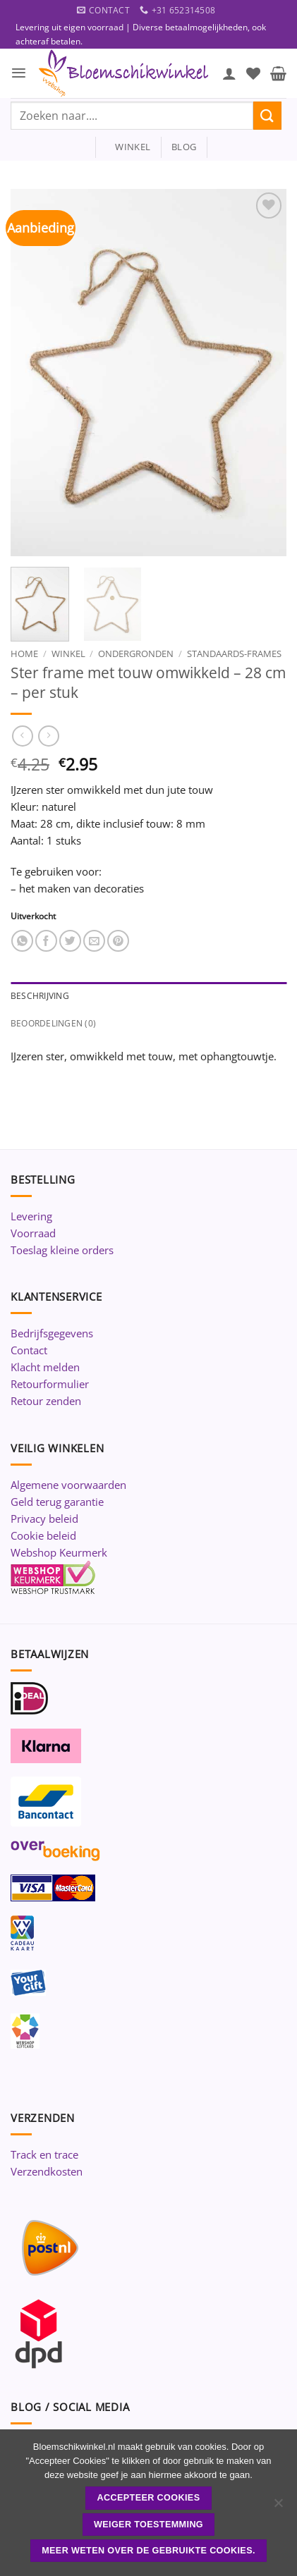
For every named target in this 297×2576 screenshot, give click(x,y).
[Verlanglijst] (253, 73)
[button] (19, 73)
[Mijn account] (229, 73)
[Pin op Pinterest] (118, 941)
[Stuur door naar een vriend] (94, 941)
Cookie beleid (43, 1535)
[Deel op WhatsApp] (22, 941)
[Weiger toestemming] (277, 2507)
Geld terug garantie (57, 1502)
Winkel (68, 653)
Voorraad (33, 1233)
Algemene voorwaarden (68, 1485)
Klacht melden (45, 1367)
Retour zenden (46, 1401)
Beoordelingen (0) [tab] (53, 1023)
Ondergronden (136, 653)
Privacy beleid (44, 1518)
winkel (128, 146)
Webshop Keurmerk (59, 1552)
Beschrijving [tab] (40, 996)
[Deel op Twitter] (70, 941)
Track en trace (44, 2154)
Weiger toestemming (148, 2524)
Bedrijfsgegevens (52, 1333)
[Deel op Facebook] (46, 941)
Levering (31, 1216)
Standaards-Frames (234, 653)
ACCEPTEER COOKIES (148, 2498)
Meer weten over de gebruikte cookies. (148, 2551)
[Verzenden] (267, 115)
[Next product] (22, 736)
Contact (29, 1350)
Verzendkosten (47, 2171)
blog (183, 146)
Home (24, 653)
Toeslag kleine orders (62, 1250)
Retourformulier (50, 1384)
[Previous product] (48, 736)
